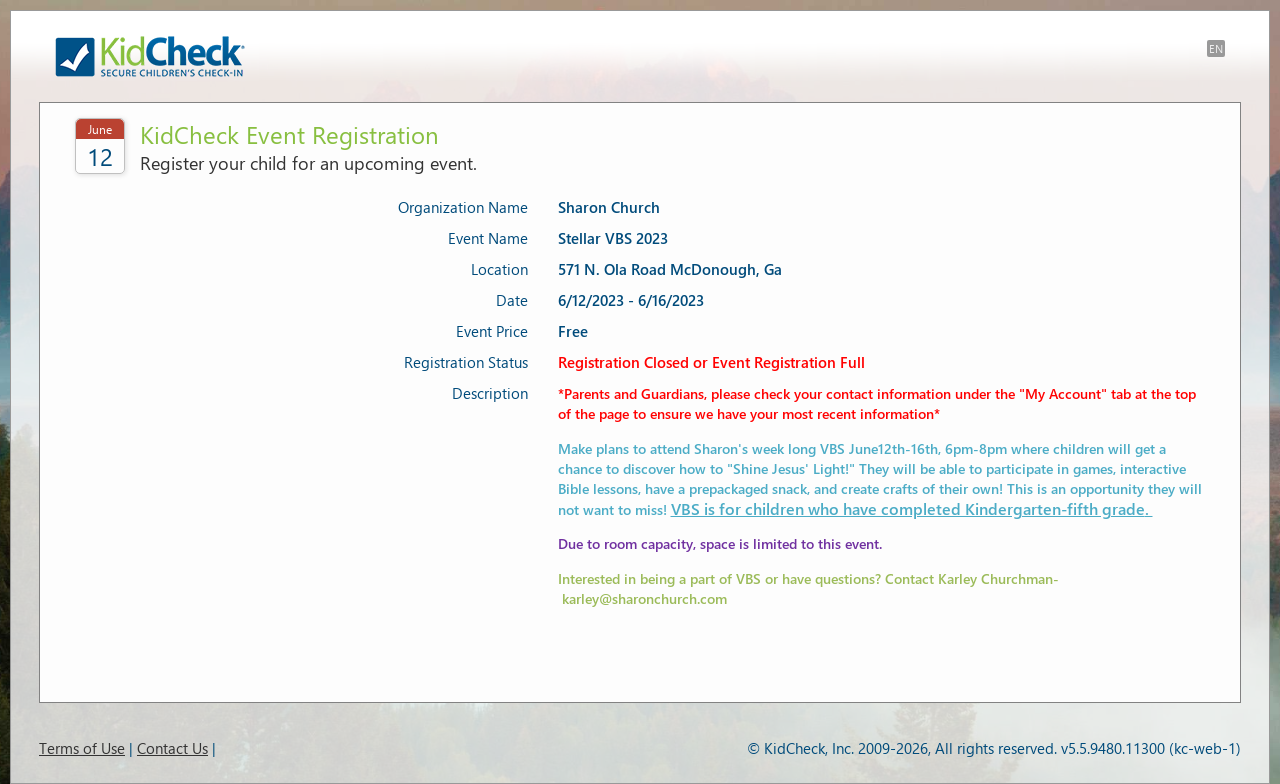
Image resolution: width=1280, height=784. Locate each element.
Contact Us (172, 748)
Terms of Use (82, 748)
